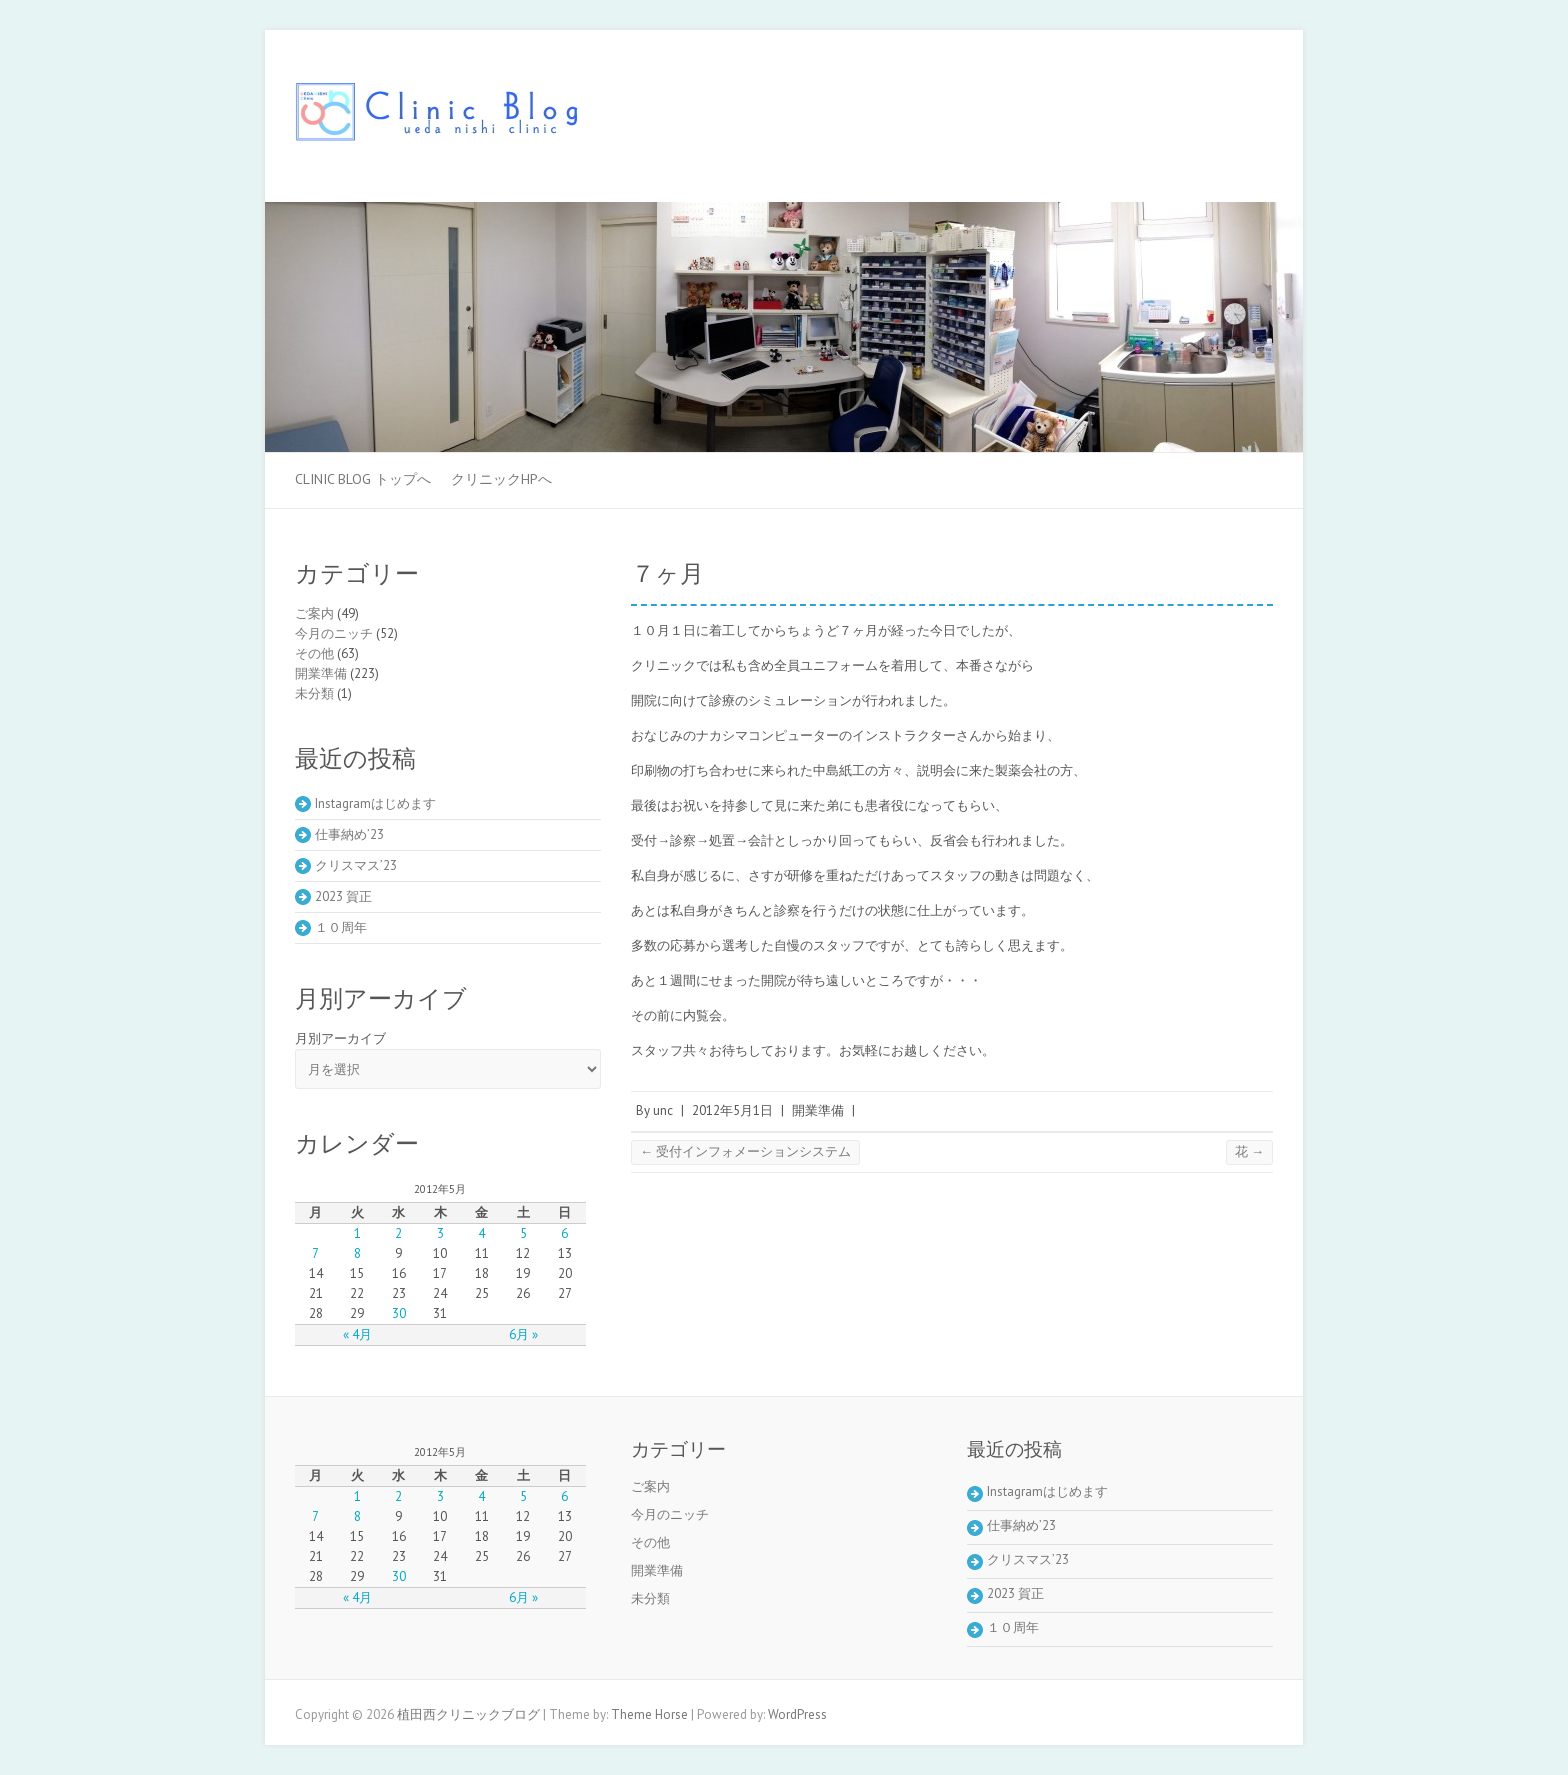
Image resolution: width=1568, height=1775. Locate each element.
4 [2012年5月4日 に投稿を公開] (481, 1233)
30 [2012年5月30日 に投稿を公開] (399, 1313)
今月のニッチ (334, 633)
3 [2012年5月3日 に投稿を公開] (440, 1233)
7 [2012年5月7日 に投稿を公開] (315, 1253)
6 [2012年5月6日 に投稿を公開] (564, 1233)
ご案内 (314, 613)
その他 (314, 653)
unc (663, 1110)
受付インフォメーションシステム (745, 1151)
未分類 (314, 693)
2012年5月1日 (732, 1110)
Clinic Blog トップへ (363, 479)
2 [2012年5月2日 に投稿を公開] (398, 1233)
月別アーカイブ (340, 1038)
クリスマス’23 (356, 865)
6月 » (523, 1334)
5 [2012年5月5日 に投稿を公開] (523, 1233)
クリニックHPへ (501, 479)
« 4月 (357, 1334)
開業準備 (818, 1110)
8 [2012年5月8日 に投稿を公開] (357, 1253)
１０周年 (341, 927)
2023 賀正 (343, 896)
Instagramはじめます (375, 803)
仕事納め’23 (349, 834)
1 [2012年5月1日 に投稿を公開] (357, 1233)
